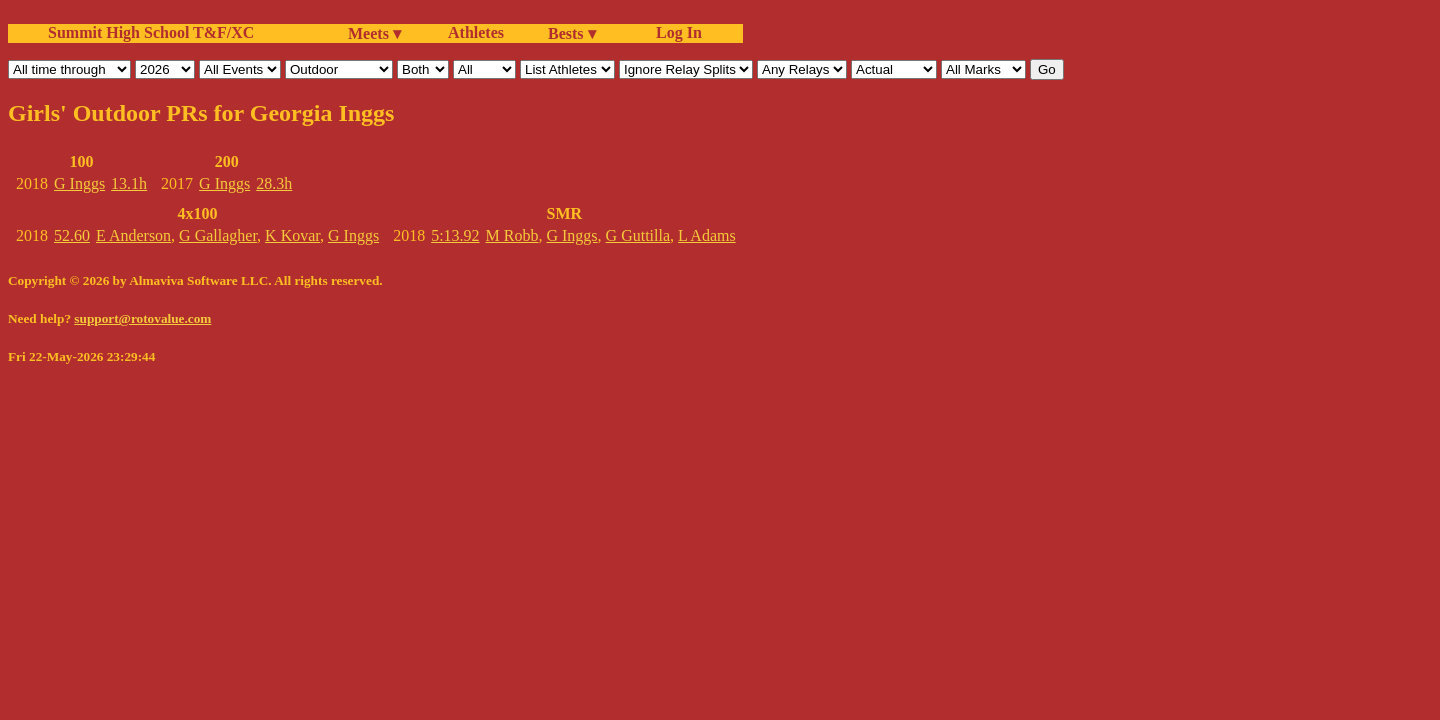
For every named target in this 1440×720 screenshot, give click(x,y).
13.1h (129, 183)
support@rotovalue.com (142, 318)
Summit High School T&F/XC (151, 32)
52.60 (72, 235)
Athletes (476, 32)
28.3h (274, 183)
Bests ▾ (572, 33)
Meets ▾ (374, 33)
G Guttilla (638, 235)
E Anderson (133, 235)
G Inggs (79, 183)
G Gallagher (218, 235)
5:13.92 (455, 235)
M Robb (512, 235)
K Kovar (292, 235)
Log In (675, 32)
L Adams (707, 235)
